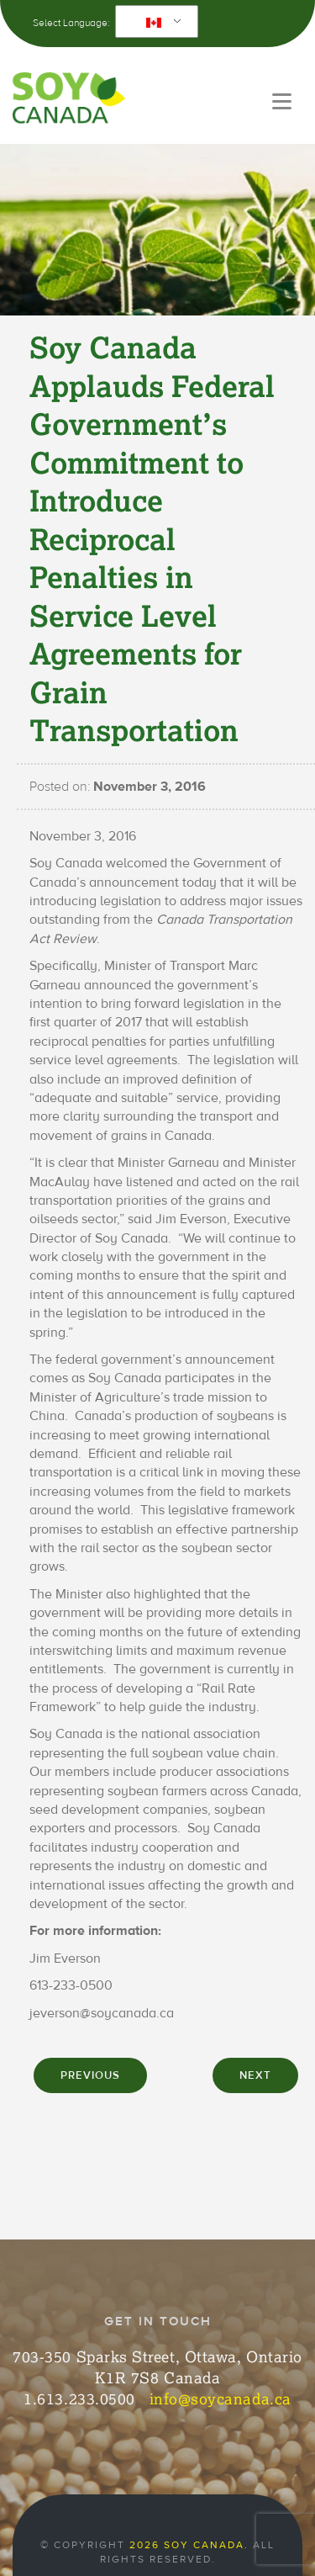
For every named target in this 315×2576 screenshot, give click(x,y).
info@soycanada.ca (220, 2398)
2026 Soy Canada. (189, 2545)
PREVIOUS (90, 2075)
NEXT (255, 2075)
